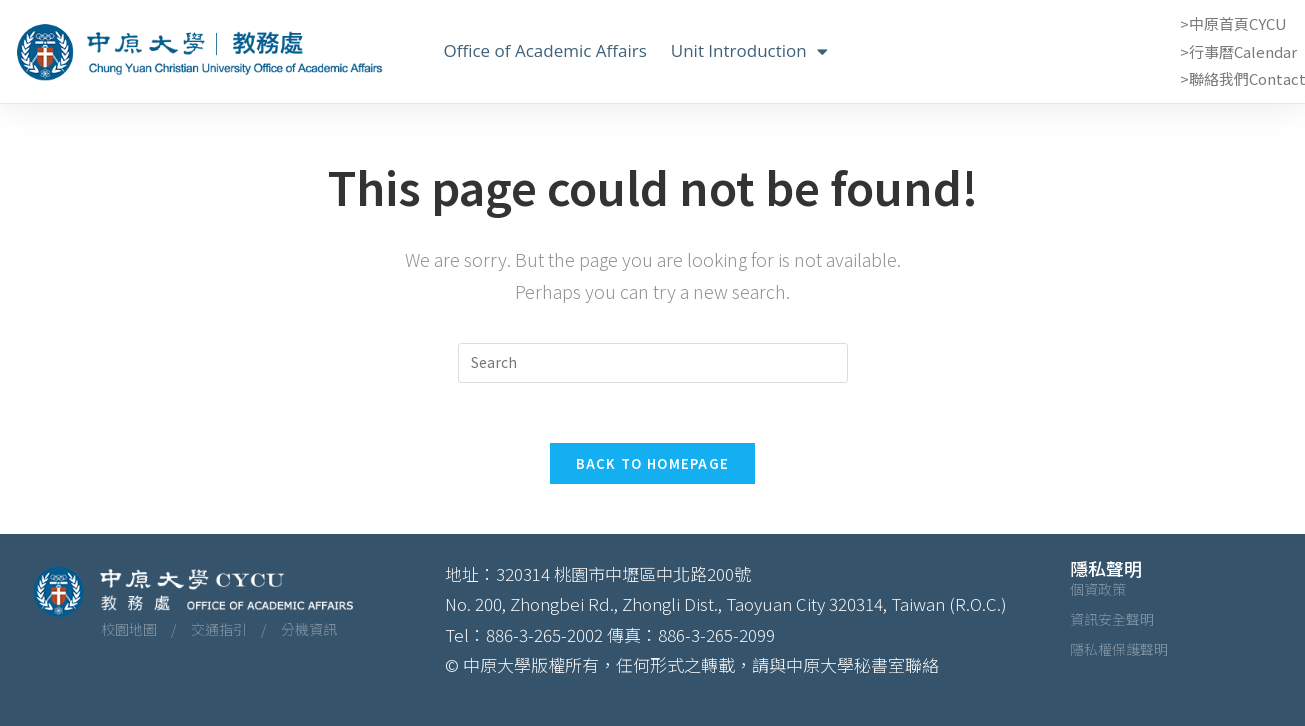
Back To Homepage (653, 463)
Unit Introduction (749, 51)
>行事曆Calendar (1238, 51)
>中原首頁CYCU (1233, 23)
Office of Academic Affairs (545, 50)
